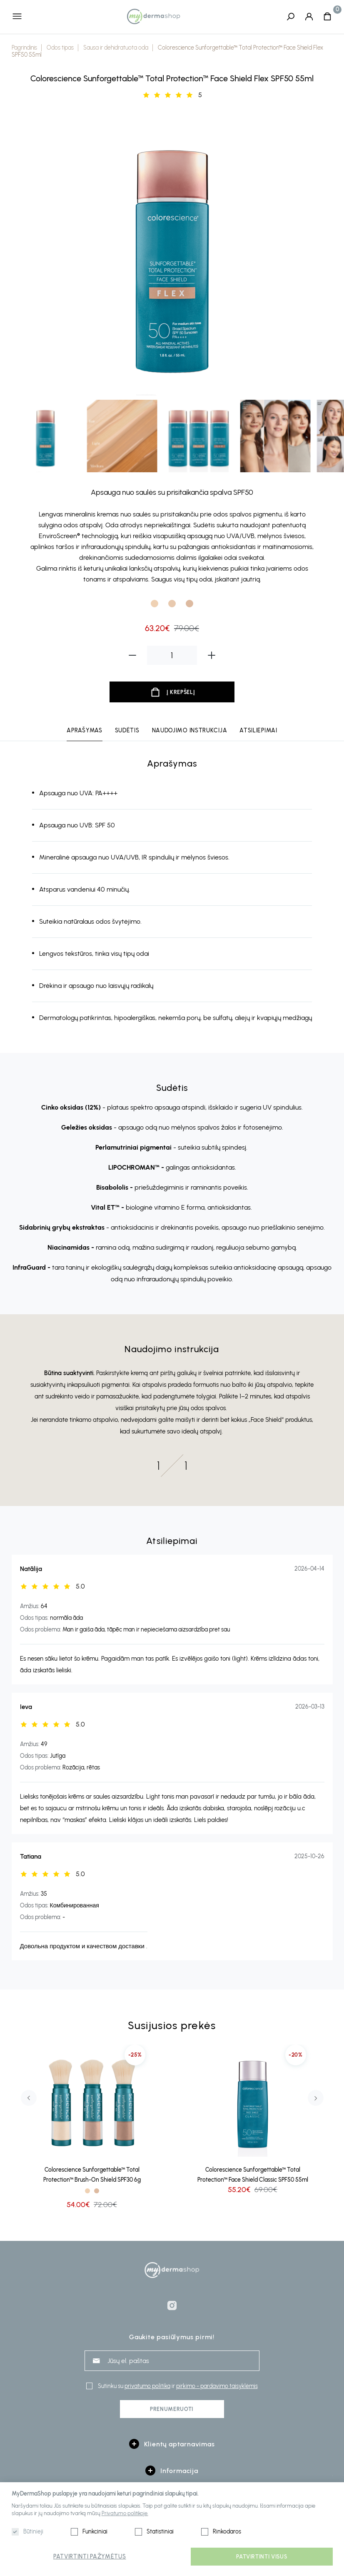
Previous (29, 2098)
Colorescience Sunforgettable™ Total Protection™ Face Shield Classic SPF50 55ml (252, 2175)
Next (316, 2098)
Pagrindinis (24, 48)
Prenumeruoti (172, 2409)
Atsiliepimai (258, 730)
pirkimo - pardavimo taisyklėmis (217, 2386)
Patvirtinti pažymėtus (89, 2556)
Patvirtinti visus (261, 2556)
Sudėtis (127, 730)
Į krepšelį (181, 692)
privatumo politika (147, 2386)
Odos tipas (60, 48)
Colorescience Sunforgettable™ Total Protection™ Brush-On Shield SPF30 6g (92, 2175)
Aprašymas (84, 730)
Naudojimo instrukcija (189, 730)
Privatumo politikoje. (125, 2513)
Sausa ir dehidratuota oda (115, 48)
